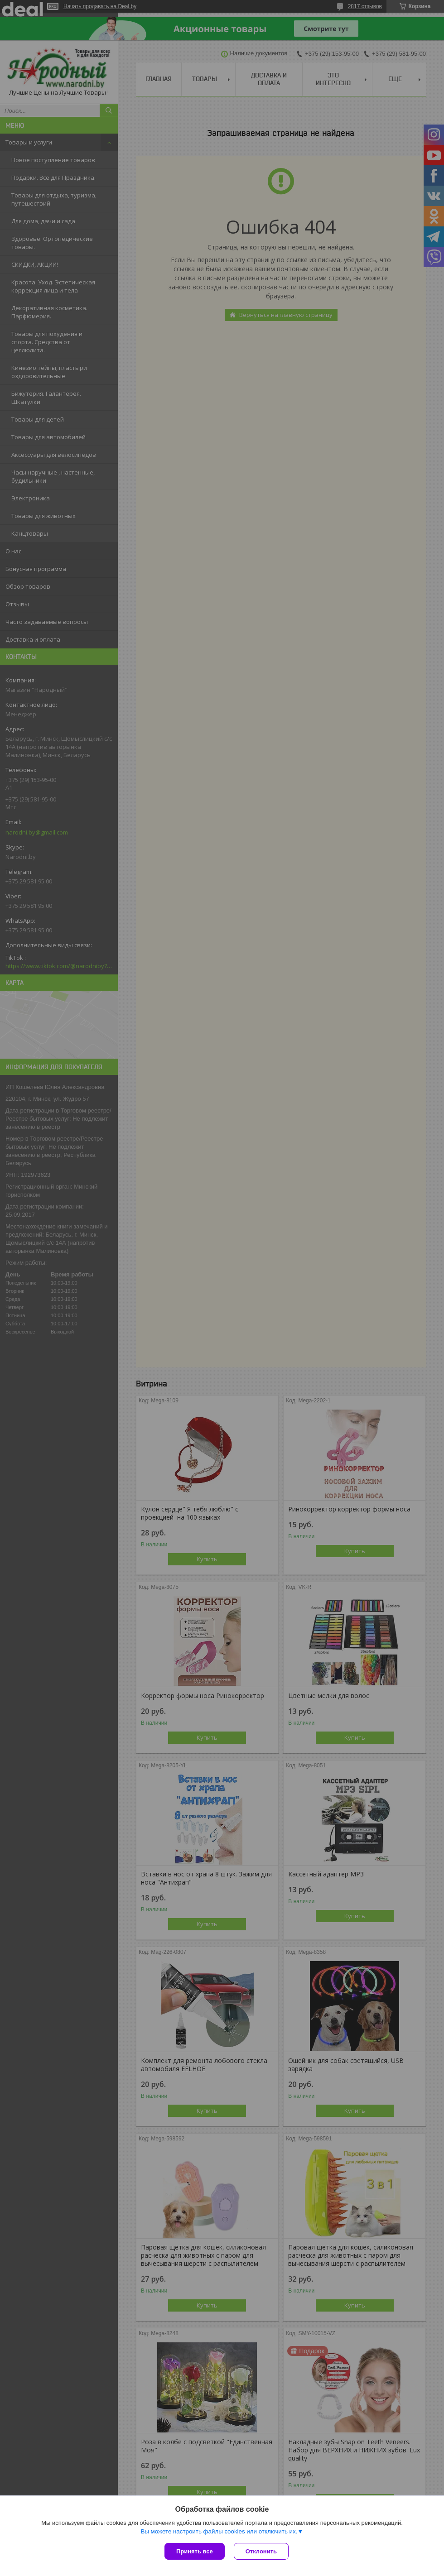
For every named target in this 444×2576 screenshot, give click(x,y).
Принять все (194, 2551)
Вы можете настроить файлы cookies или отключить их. (218, 2531)
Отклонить (261, 2551)
